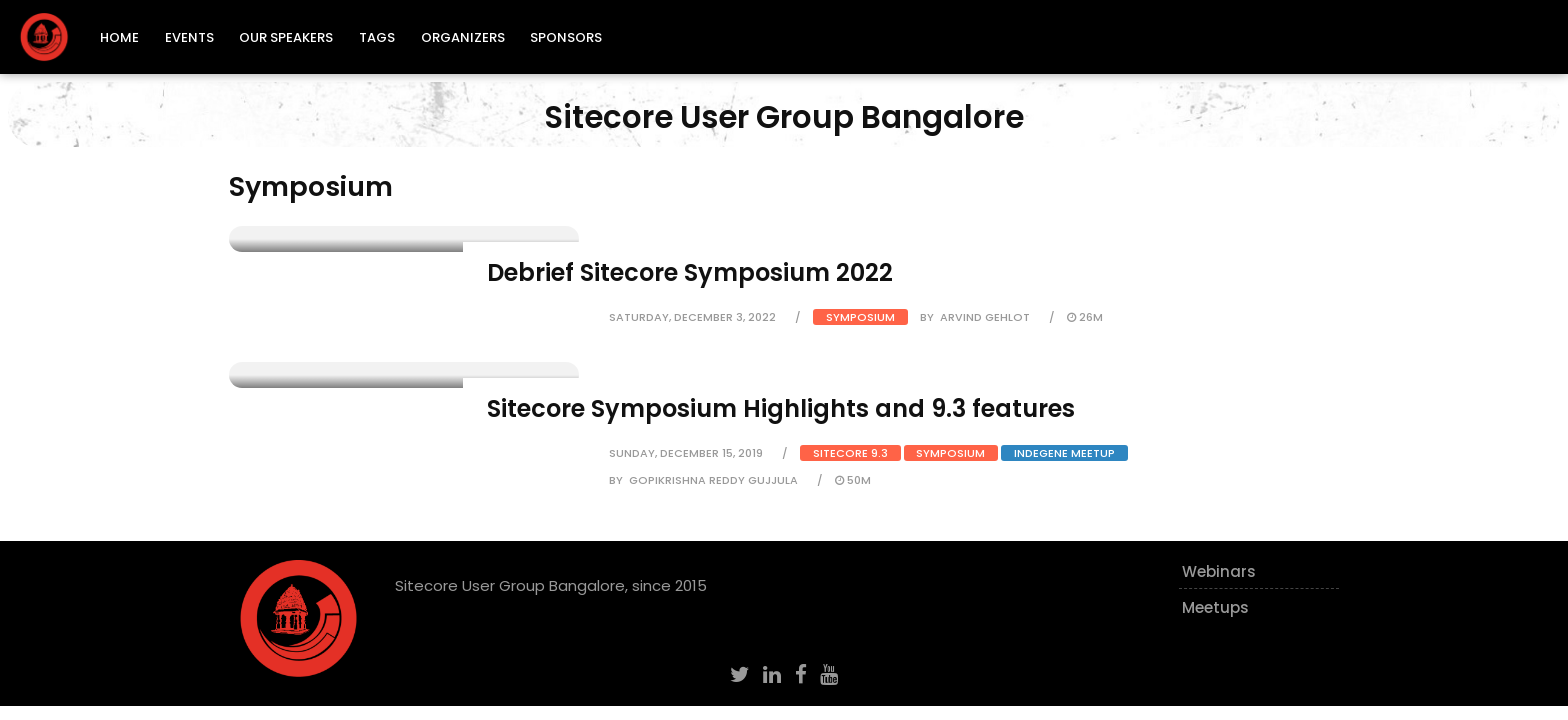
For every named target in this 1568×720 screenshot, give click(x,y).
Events (189, 37)
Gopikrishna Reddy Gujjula (713, 480)
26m (1085, 317)
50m (853, 480)
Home (119, 37)
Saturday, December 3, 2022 (692, 317)
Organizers (463, 37)
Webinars (1219, 571)
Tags (377, 37)
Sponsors (566, 37)
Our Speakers (286, 37)
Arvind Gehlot (985, 317)
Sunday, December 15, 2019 (686, 453)
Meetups (1215, 607)
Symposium (860, 317)
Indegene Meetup (1064, 453)
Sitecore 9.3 (850, 453)
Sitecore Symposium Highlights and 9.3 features (781, 408)
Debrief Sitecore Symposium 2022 (690, 272)
